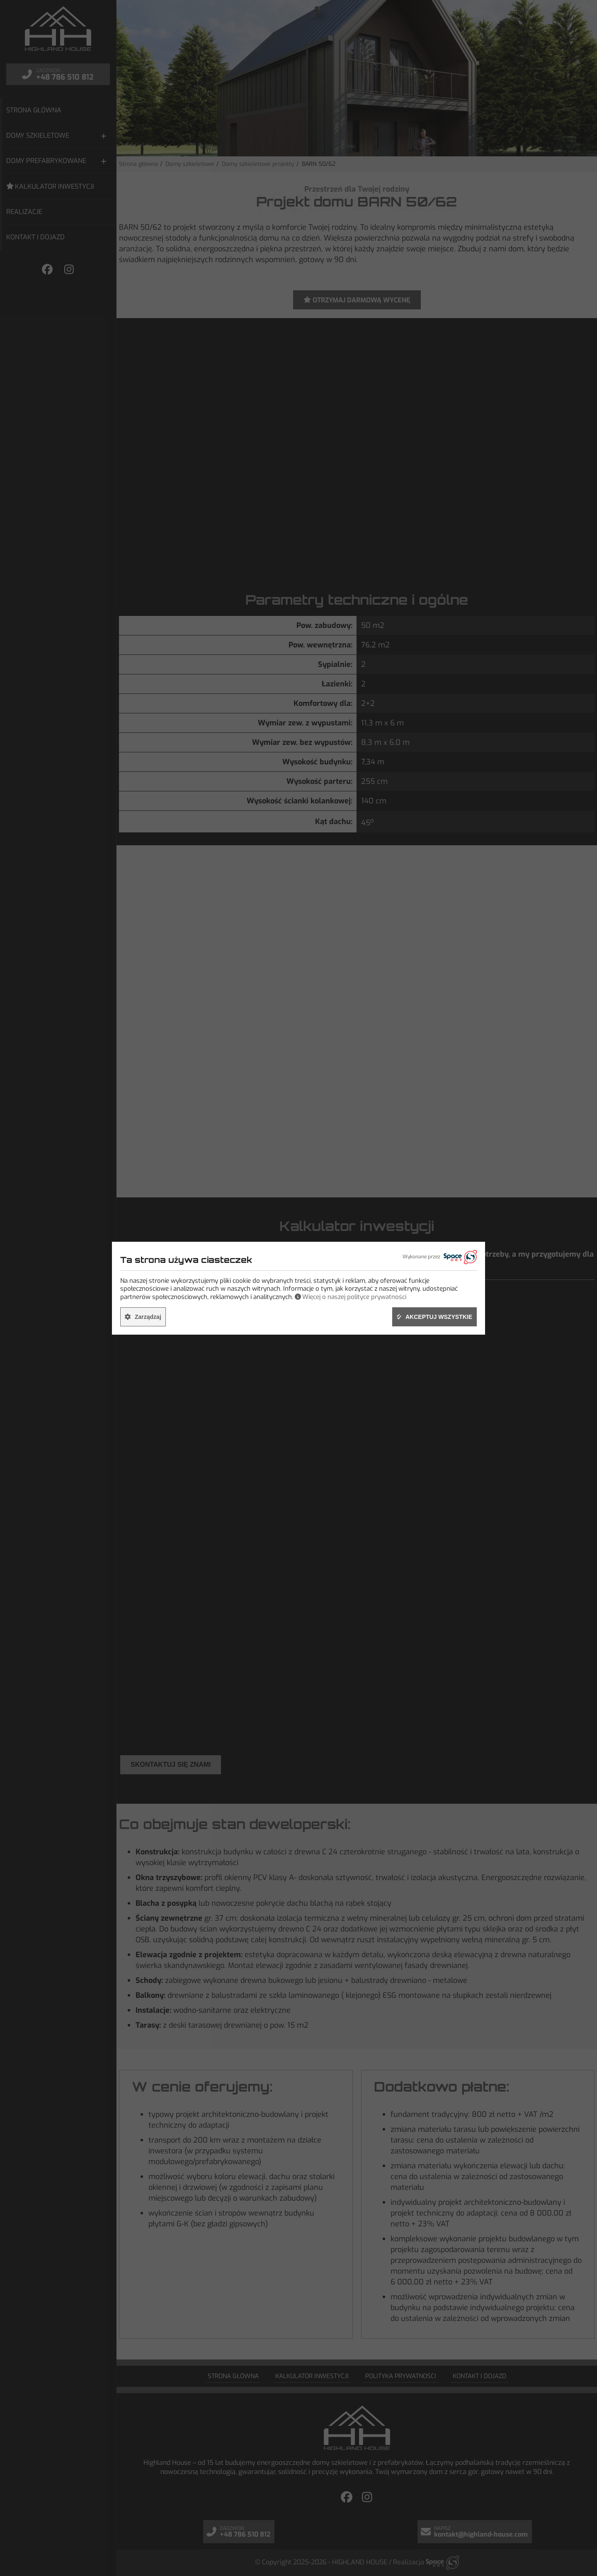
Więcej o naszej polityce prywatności (354, 1297)
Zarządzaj (148, 1317)
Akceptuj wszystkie (438, 1317)
